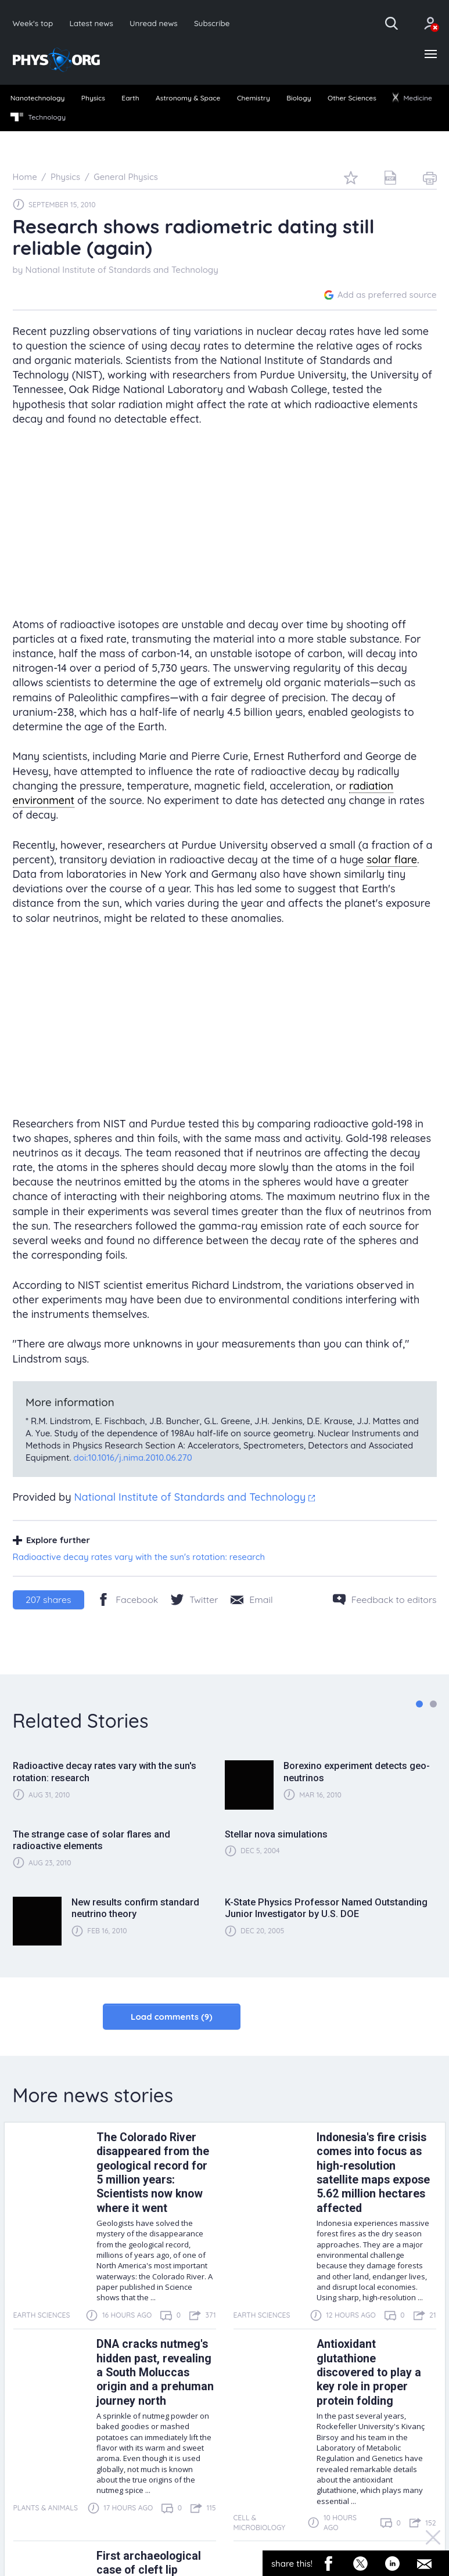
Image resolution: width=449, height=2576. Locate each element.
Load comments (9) (172, 2016)
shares (48, 1599)
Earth (130, 97)
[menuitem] (37, 99)
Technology (38, 117)
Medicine (412, 97)
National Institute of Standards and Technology (121, 269)
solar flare (392, 859)
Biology (298, 97)
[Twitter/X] (194, 1599)
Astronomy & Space (188, 97)
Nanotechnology (37, 97)
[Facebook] (127, 1599)
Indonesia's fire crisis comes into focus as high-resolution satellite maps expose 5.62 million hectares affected (373, 2173)
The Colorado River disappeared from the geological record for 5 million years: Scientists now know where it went (152, 2173)
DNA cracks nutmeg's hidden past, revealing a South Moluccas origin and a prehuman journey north (155, 2372)
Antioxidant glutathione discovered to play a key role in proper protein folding (369, 2372)
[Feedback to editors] (385, 1599)
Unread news (154, 23)
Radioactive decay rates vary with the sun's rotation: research (139, 1556)
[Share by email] (251, 1599)
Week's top (33, 23)
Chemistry (253, 97)
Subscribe (212, 23)
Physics (93, 97)
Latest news (91, 23)
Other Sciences (352, 97)
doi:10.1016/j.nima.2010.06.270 (133, 1457)
